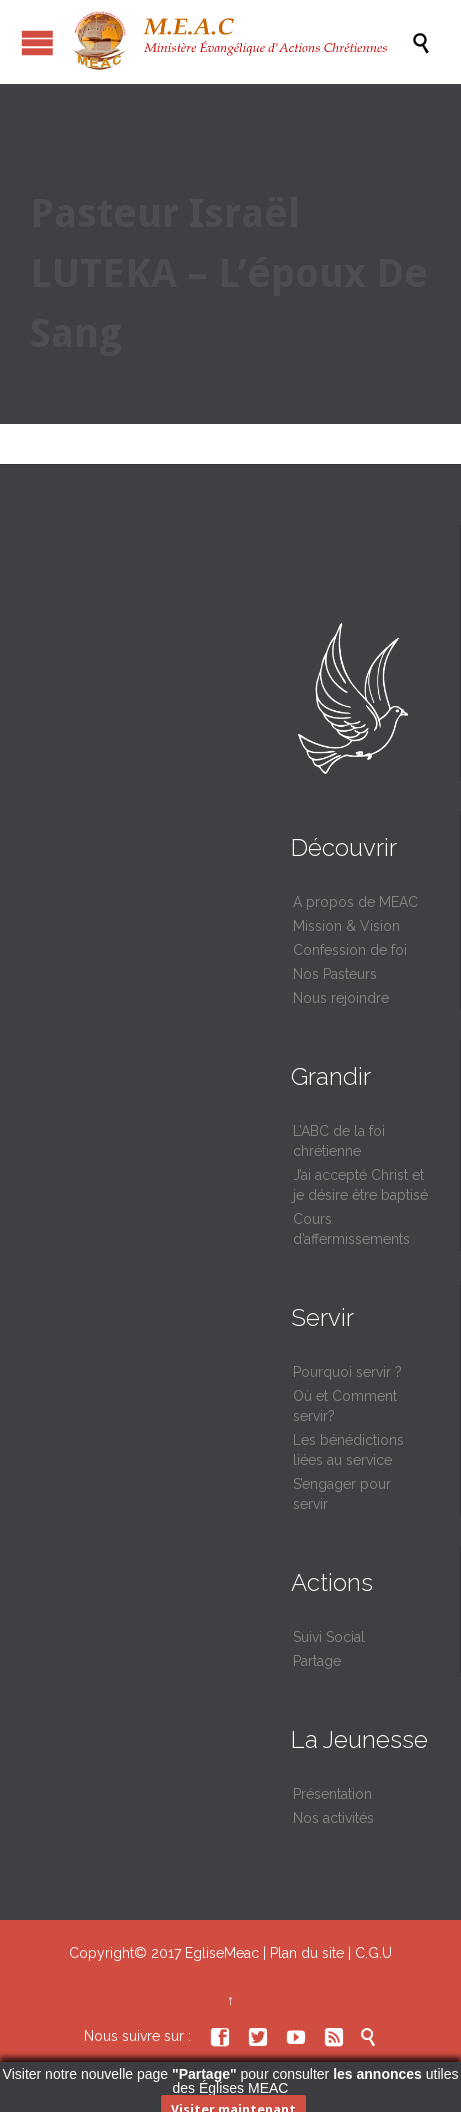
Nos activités (333, 1818)
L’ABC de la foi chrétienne (339, 1141)
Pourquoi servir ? (347, 1372)
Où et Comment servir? (345, 1406)
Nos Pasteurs (335, 974)
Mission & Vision (346, 926)
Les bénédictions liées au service (348, 1450)
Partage (317, 1661)
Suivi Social (329, 1637)
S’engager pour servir (342, 1494)
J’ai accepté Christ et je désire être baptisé (360, 1185)
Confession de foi (350, 950)
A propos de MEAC (355, 902)
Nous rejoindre (341, 998)
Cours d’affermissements (351, 1229)
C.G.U (373, 1953)
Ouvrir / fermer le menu (37, 42)
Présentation (332, 1794)
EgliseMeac (222, 1953)
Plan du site (307, 1953)
